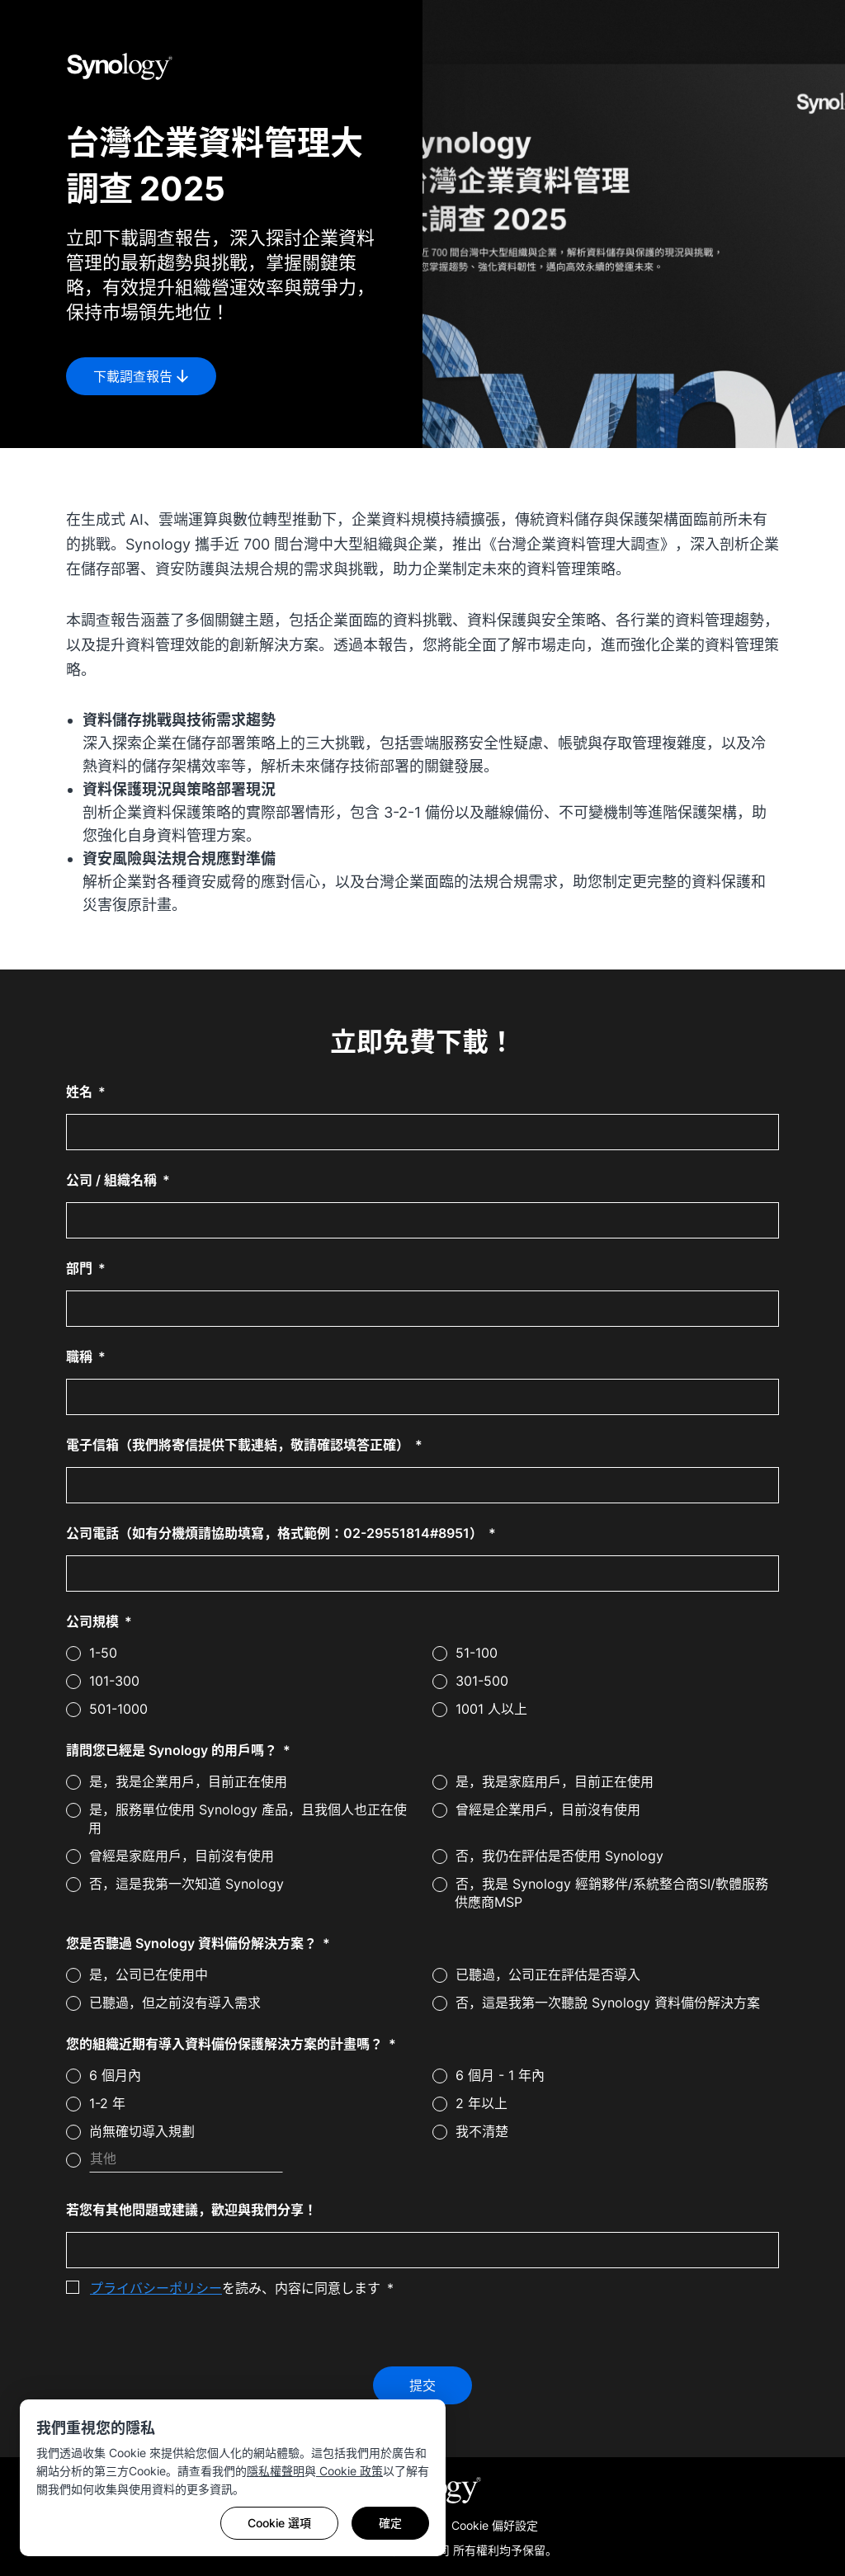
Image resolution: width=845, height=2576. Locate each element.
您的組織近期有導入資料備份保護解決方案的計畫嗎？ (226, 2044)
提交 (422, 2385)
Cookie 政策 (349, 2471)
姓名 (81, 1091)
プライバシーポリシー (156, 2288)
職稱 (81, 1356)
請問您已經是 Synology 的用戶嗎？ (173, 1750)
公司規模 (94, 1621)
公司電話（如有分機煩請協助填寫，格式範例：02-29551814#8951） (276, 1533)
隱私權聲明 (275, 2471)
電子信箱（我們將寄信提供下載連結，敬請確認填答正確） (239, 1445)
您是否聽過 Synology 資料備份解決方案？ (193, 1943)
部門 (81, 1268)
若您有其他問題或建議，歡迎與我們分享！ (191, 2209)
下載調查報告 (141, 376)
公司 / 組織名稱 (113, 1180)
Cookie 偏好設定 (494, 2525)
